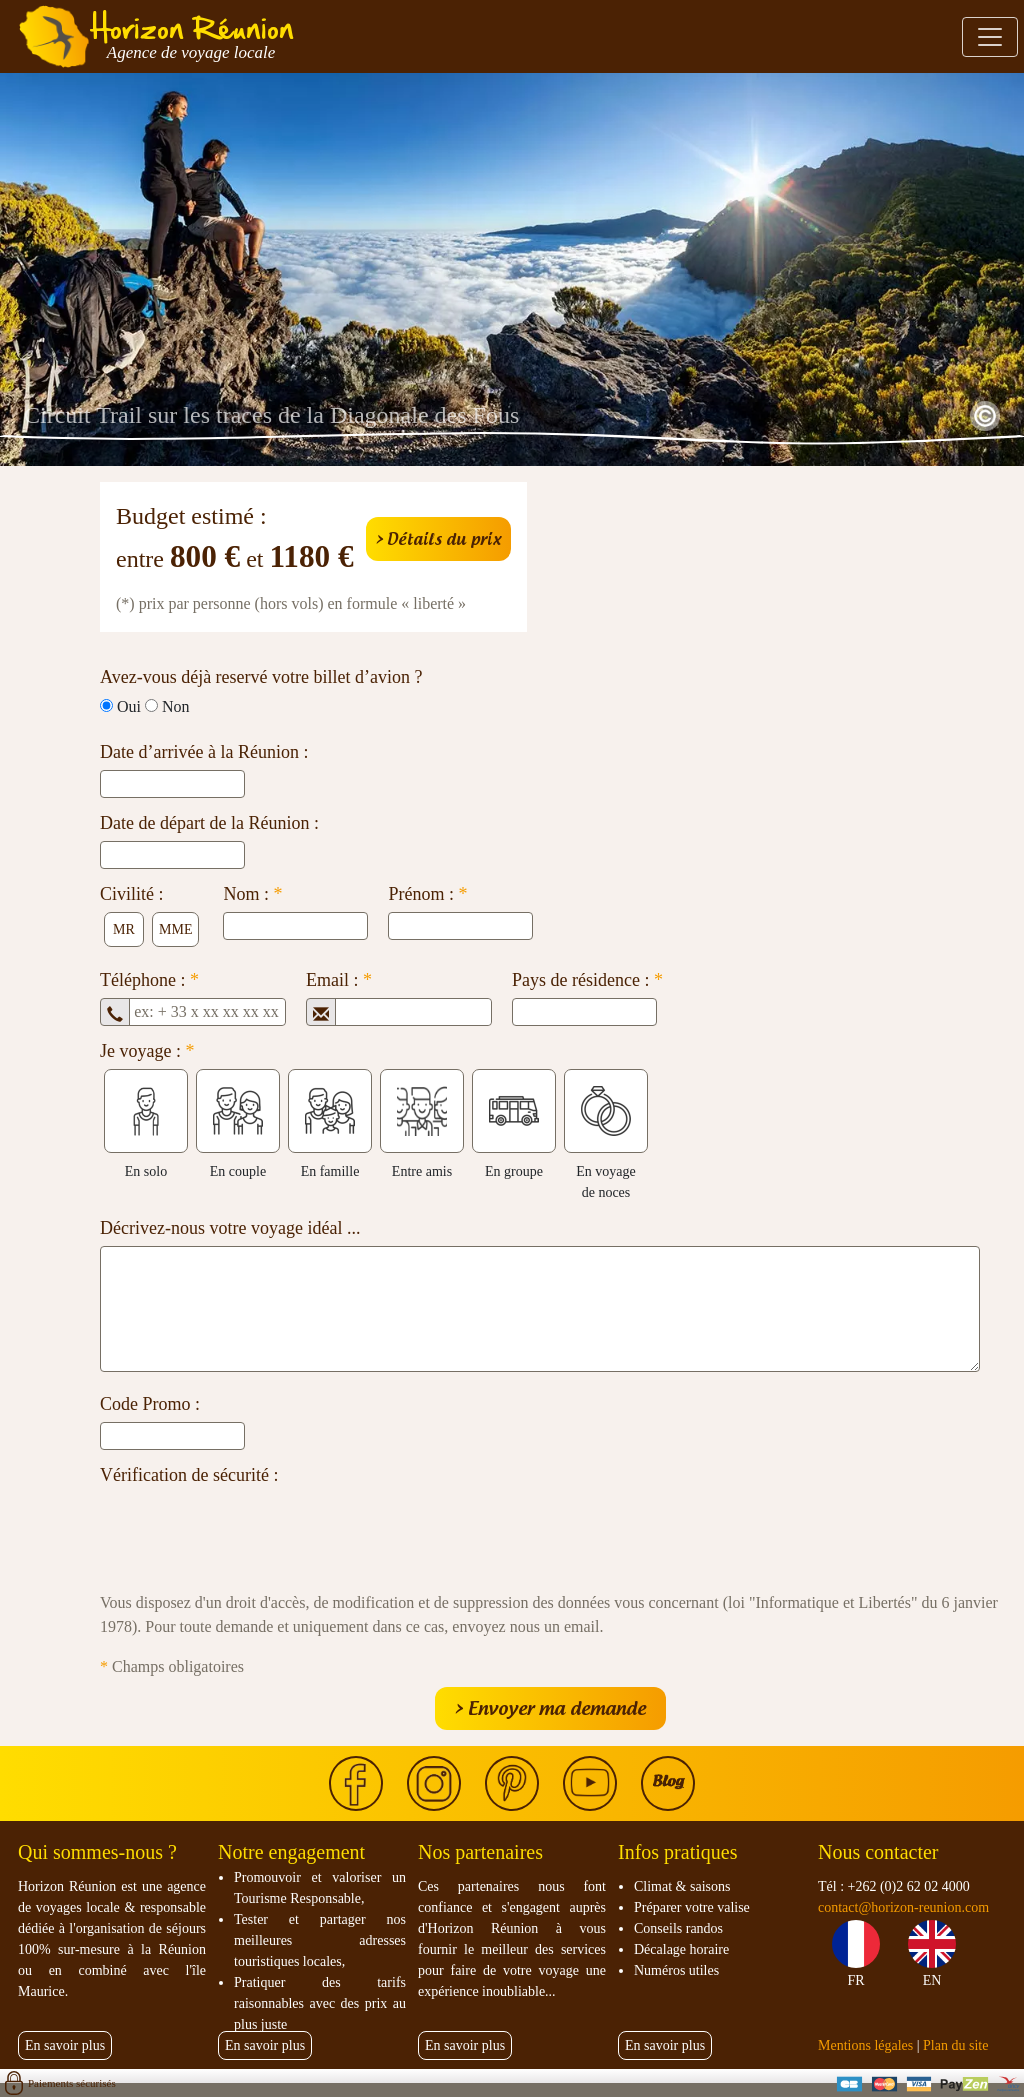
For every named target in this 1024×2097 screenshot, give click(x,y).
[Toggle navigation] (990, 37)
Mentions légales (865, 2045)
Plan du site (955, 2045)
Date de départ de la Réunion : (209, 823)
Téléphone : (149, 980)
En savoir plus (65, 2045)
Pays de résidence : (587, 980)
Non (176, 706)
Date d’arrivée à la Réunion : (204, 752)
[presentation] (252, 1532)
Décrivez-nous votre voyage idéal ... (230, 1228)
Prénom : (427, 894)
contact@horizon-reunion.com (903, 1907)
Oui (129, 706)
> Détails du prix (438, 539)
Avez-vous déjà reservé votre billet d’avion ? (261, 677)
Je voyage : (147, 1051)
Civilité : (132, 894)
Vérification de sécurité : (189, 1475)
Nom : (252, 894)
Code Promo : (150, 1404)
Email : (339, 980)
